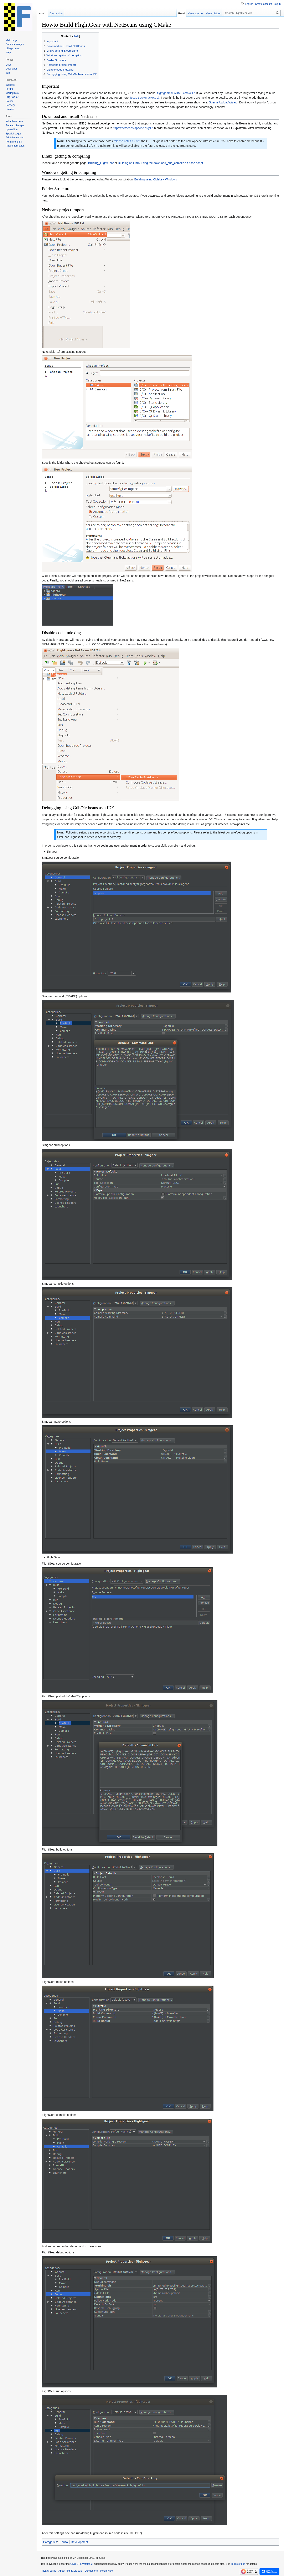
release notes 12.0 (126, 141)
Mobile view (106, 2570)
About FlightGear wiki (70, 2570)
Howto (64, 2542)
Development (79, 2542)
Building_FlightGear (101, 163)
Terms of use (238, 2563)
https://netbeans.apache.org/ (131, 128)
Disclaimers (91, 2570)
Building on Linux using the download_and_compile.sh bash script (160, 163)
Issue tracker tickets (143, 97)
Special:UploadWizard (223, 102)
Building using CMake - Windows (155, 179)
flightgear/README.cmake (174, 93)
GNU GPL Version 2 (81, 2563)
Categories (50, 2542)
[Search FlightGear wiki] (252, 13)
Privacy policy (48, 2570)
